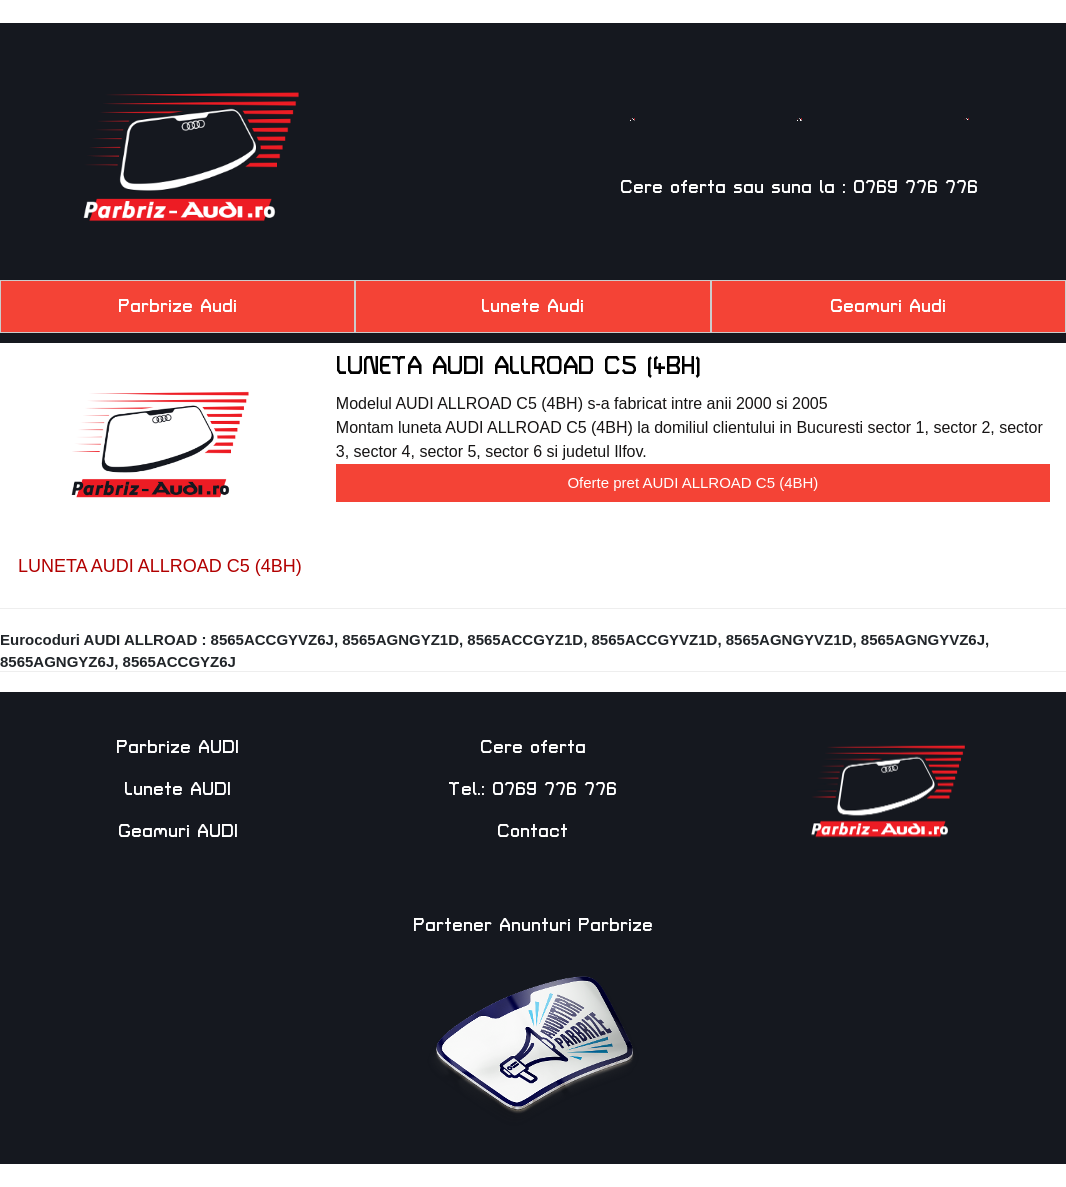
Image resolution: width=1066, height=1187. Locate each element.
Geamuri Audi (888, 306)
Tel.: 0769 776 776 (532, 789)
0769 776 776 (915, 187)
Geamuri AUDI (178, 831)
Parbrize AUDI (177, 747)
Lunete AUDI (177, 789)
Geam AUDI (966, 145)
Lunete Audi (532, 306)
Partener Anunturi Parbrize (533, 925)
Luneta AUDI (799, 145)
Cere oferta (673, 187)
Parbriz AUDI (632, 145)
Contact (532, 831)
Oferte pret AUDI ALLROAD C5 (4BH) (692, 482)
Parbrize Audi (177, 306)
